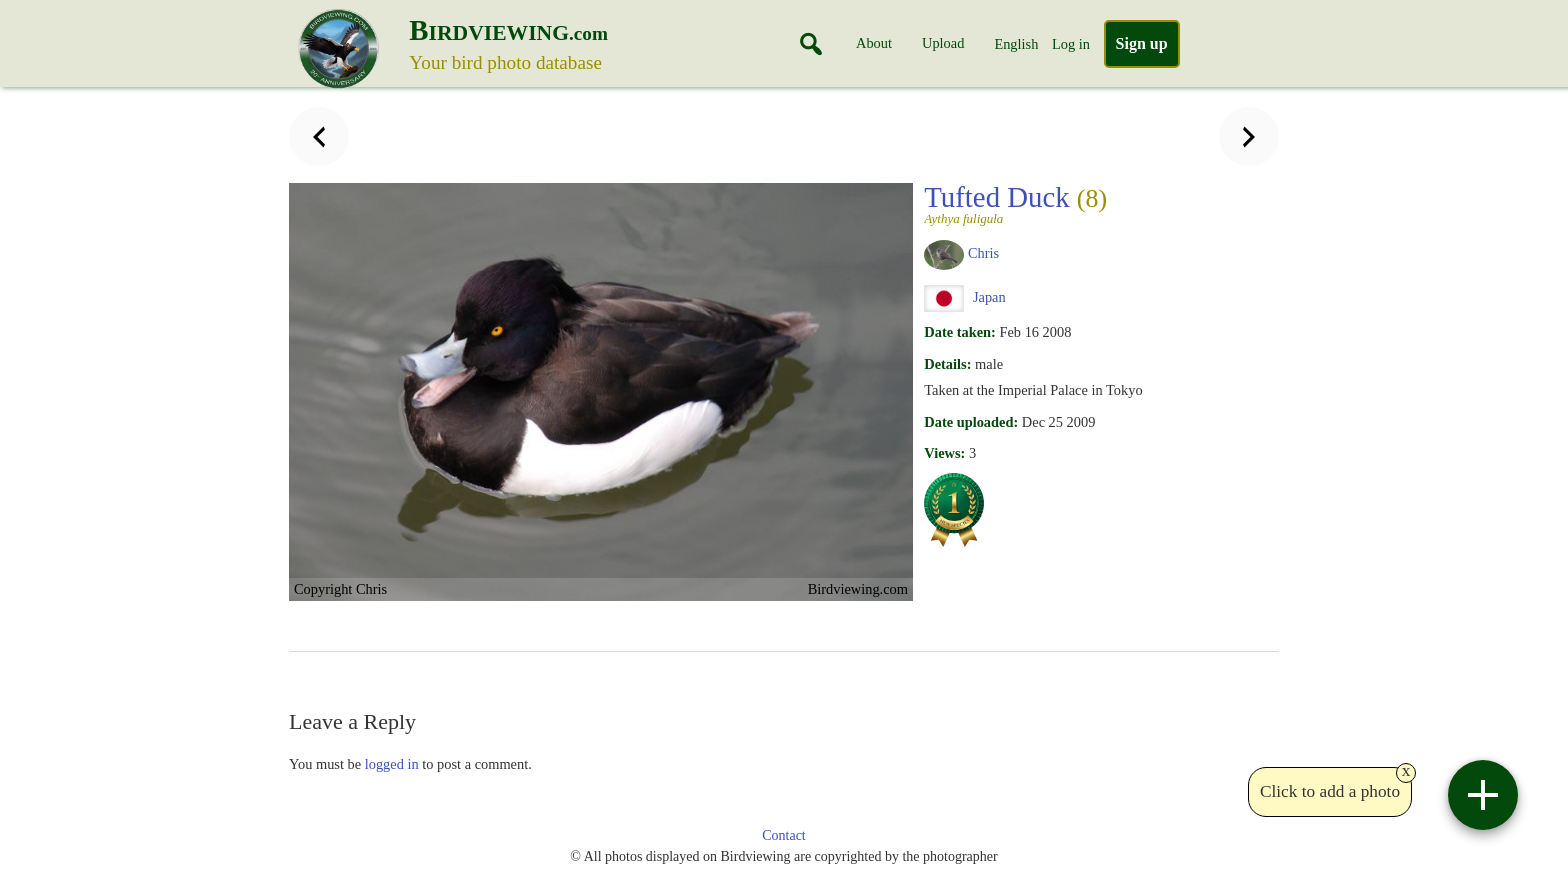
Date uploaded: (971, 422)
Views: (944, 453)
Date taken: (960, 332)
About (874, 43)
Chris (983, 253)
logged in (392, 764)
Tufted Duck (1030, 203)
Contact (784, 835)
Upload (943, 43)
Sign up (1142, 43)
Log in (1071, 44)
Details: (947, 364)
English (1016, 44)
